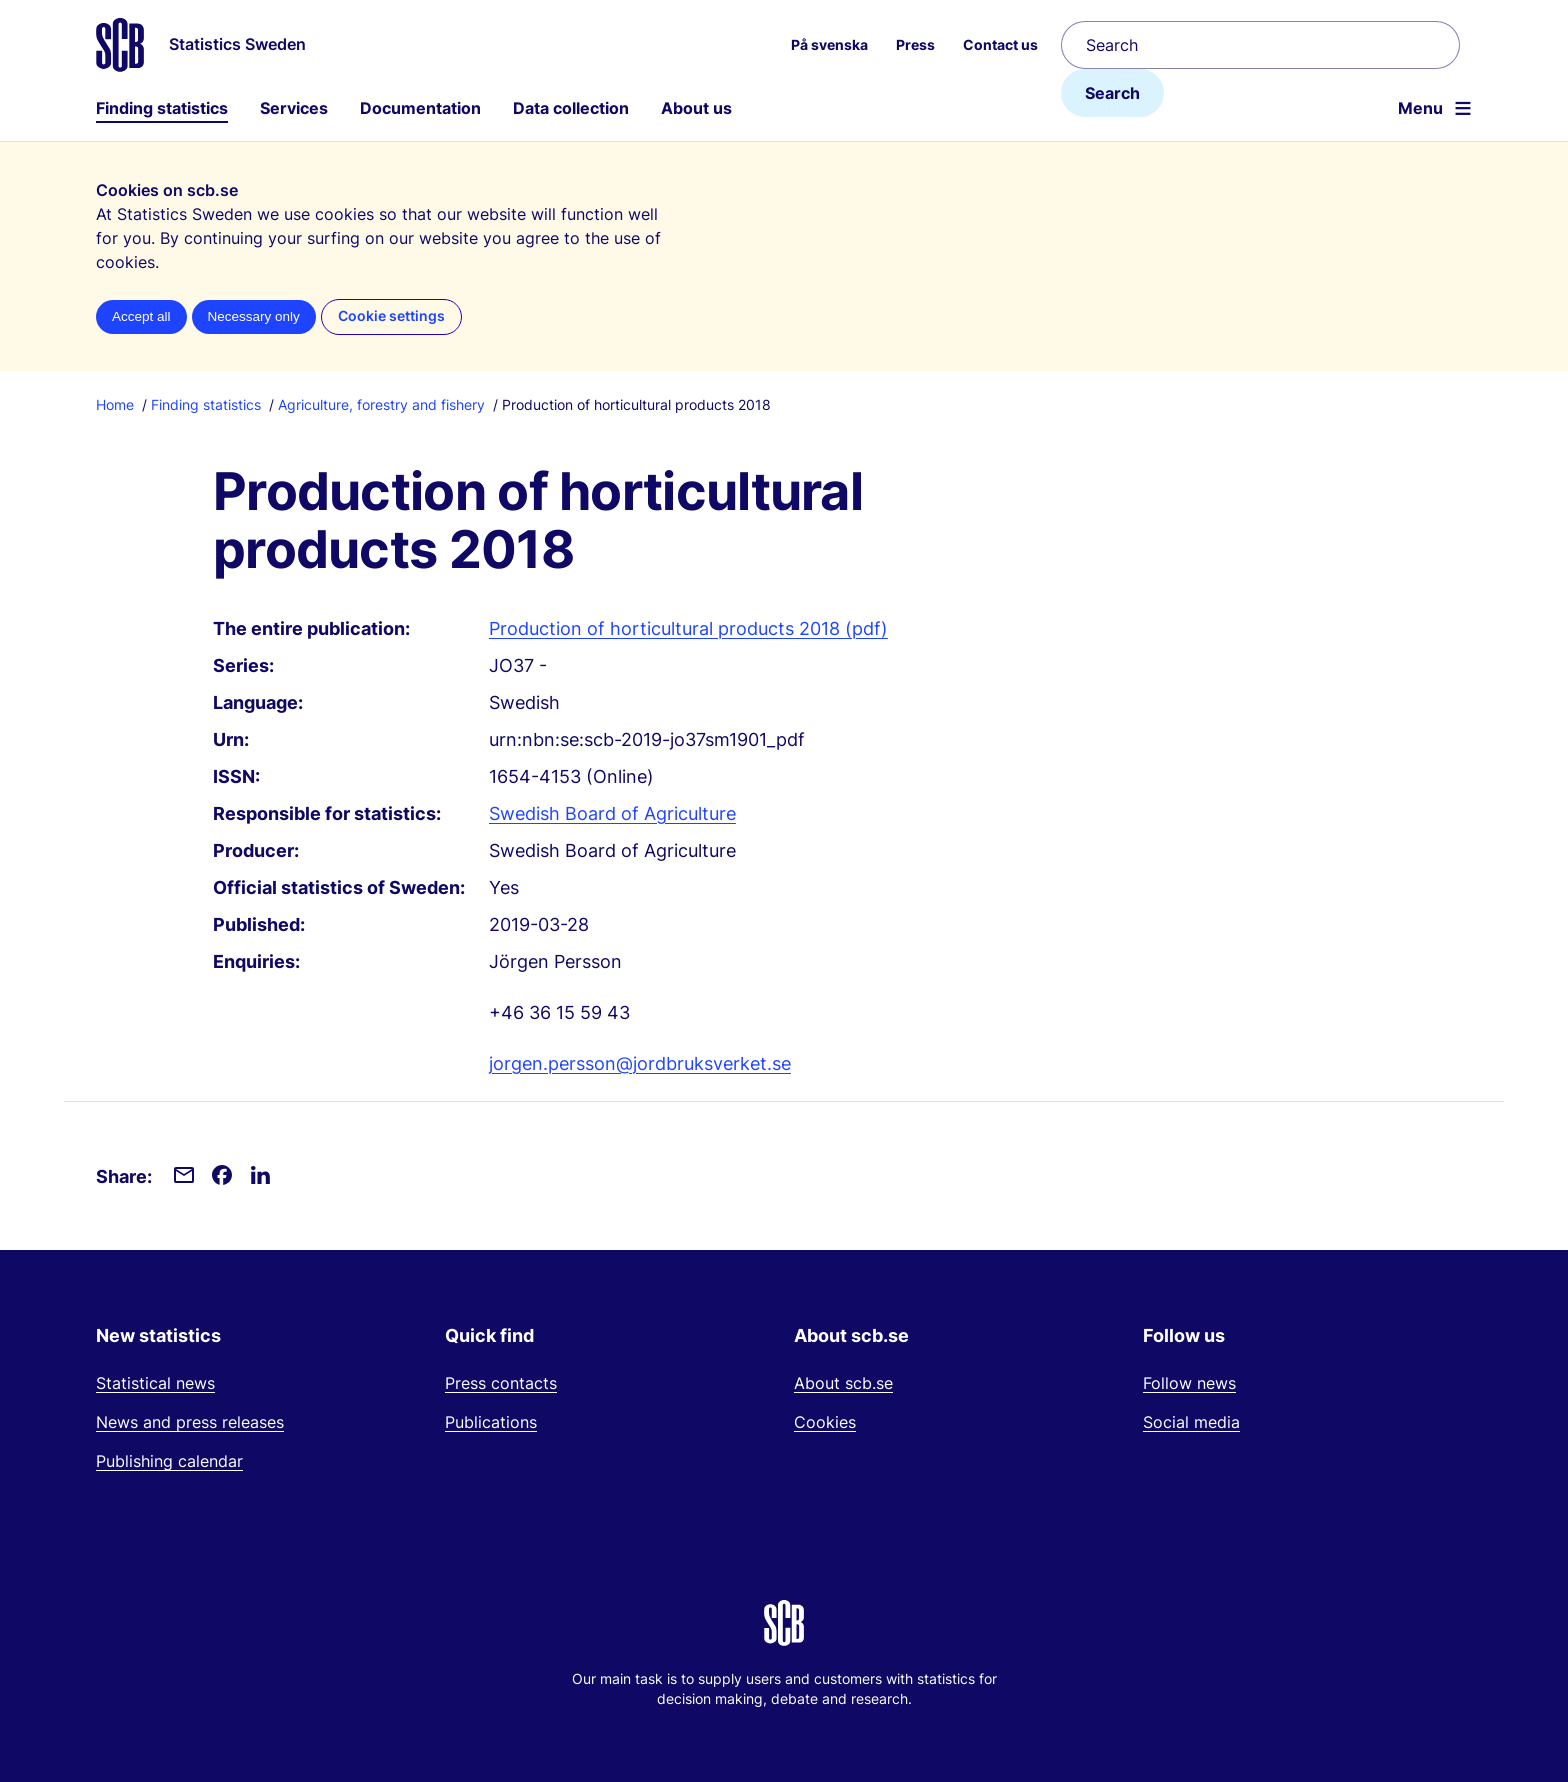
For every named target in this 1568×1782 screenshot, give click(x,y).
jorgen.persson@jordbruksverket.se (640, 1063)
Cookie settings (391, 316)
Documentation (420, 108)
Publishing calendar (169, 1461)
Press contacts (501, 1383)
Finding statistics (162, 108)
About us (696, 108)
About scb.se (843, 1383)
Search (1112, 93)
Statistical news (155, 1383)
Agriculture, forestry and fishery (381, 404)
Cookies (825, 1422)
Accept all (141, 316)
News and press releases (190, 1422)
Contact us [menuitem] (1000, 44)
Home (115, 404)
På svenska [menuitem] (829, 44)
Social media (1191, 1422)
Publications (491, 1422)
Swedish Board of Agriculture (612, 813)
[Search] (1260, 45)
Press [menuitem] (915, 44)
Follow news (1189, 1383)
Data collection (571, 108)
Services (294, 108)
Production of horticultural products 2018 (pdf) (688, 628)
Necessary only (254, 316)
